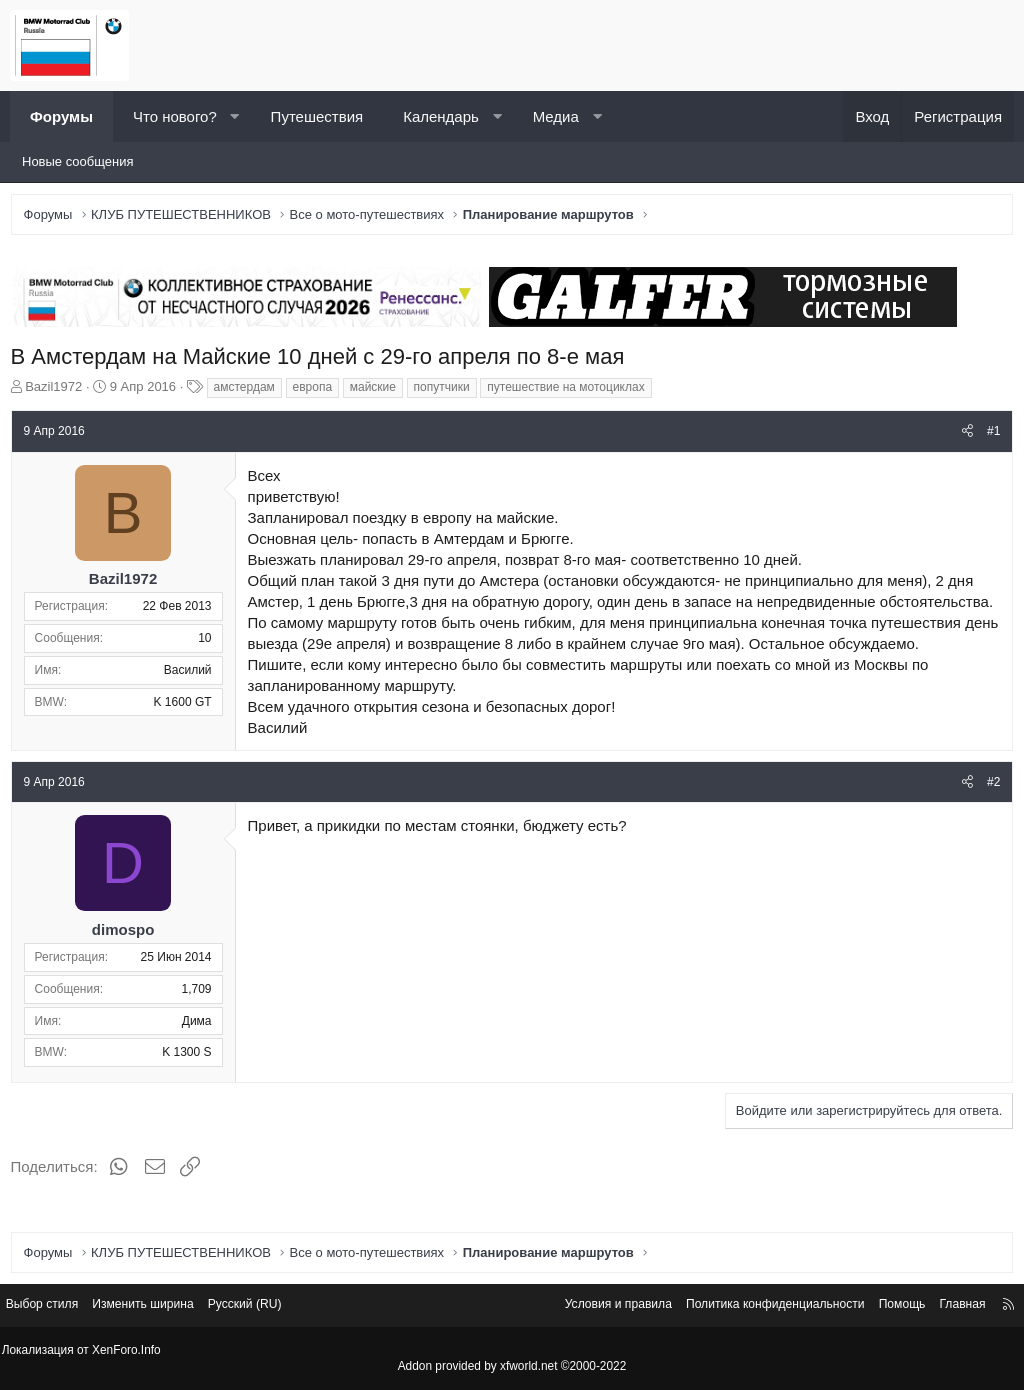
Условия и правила (579, 1307)
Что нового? (175, 116)
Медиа (556, 116)
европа (317, 391)
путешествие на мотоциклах (570, 391)
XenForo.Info (131, 1351)
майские (377, 391)
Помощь (883, 1307)
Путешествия (317, 116)
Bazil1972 (58, 390)
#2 (989, 807)
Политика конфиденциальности (747, 1307)
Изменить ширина (165, 1307)
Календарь (441, 116)
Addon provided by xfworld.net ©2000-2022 (512, 1367)
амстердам (248, 391)
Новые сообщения (78, 161)
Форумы (61, 116)
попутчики (446, 391)
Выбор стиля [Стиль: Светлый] (58, 1307)
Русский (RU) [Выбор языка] (274, 1307)
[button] (234, 116)
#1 (989, 435)
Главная (946, 1307)
